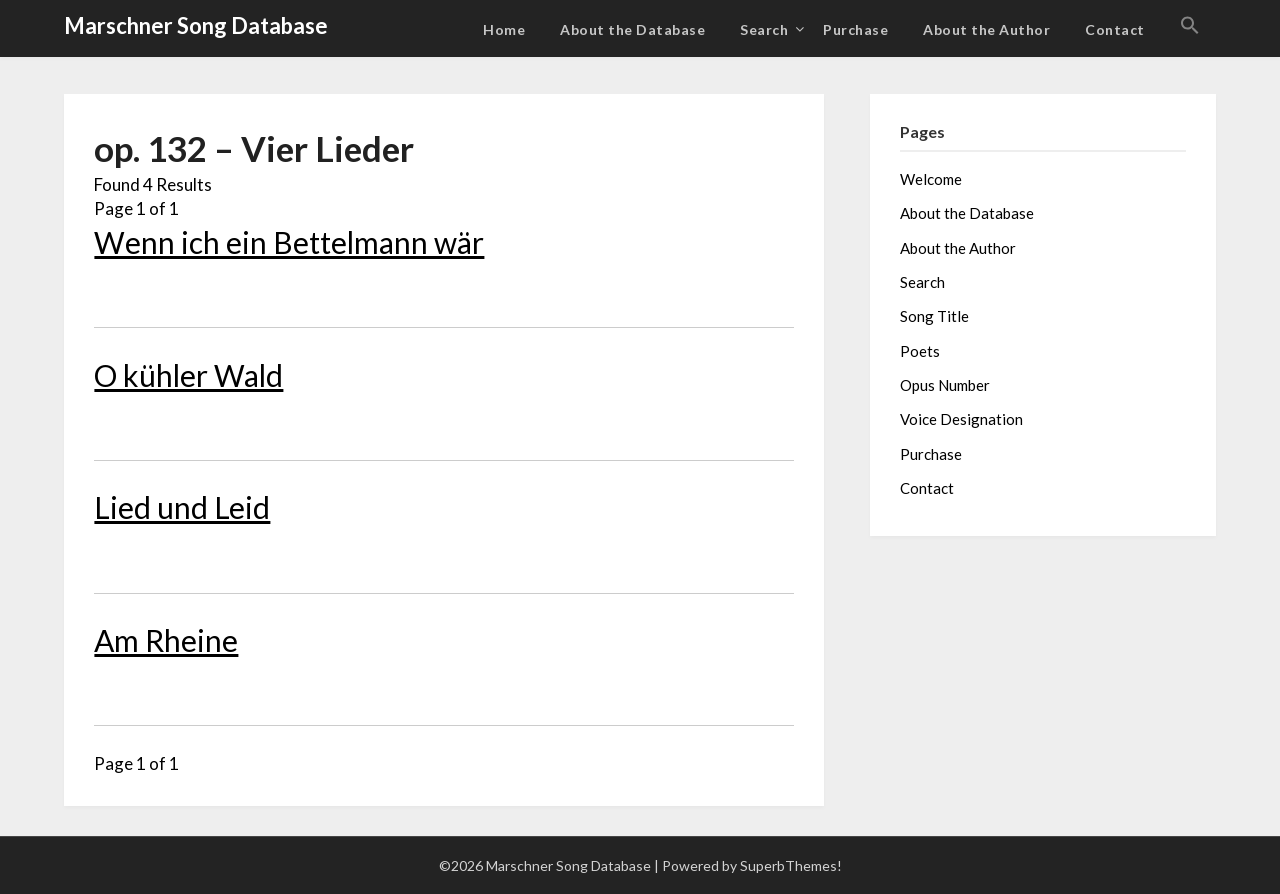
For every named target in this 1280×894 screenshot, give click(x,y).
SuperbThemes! (791, 865)
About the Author (986, 29)
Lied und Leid (182, 507)
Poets (920, 351)
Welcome (931, 179)
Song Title (934, 316)
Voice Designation (961, 419)
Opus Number (945, 385)
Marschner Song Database (196, 25)
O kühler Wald (188, 375)
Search (764, 29)
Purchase (855, 29)
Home (504, 29)
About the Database (632, 29)
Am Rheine (166, 640)
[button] (1190, 26)
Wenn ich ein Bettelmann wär (289, 242)
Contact (1115, 29)
